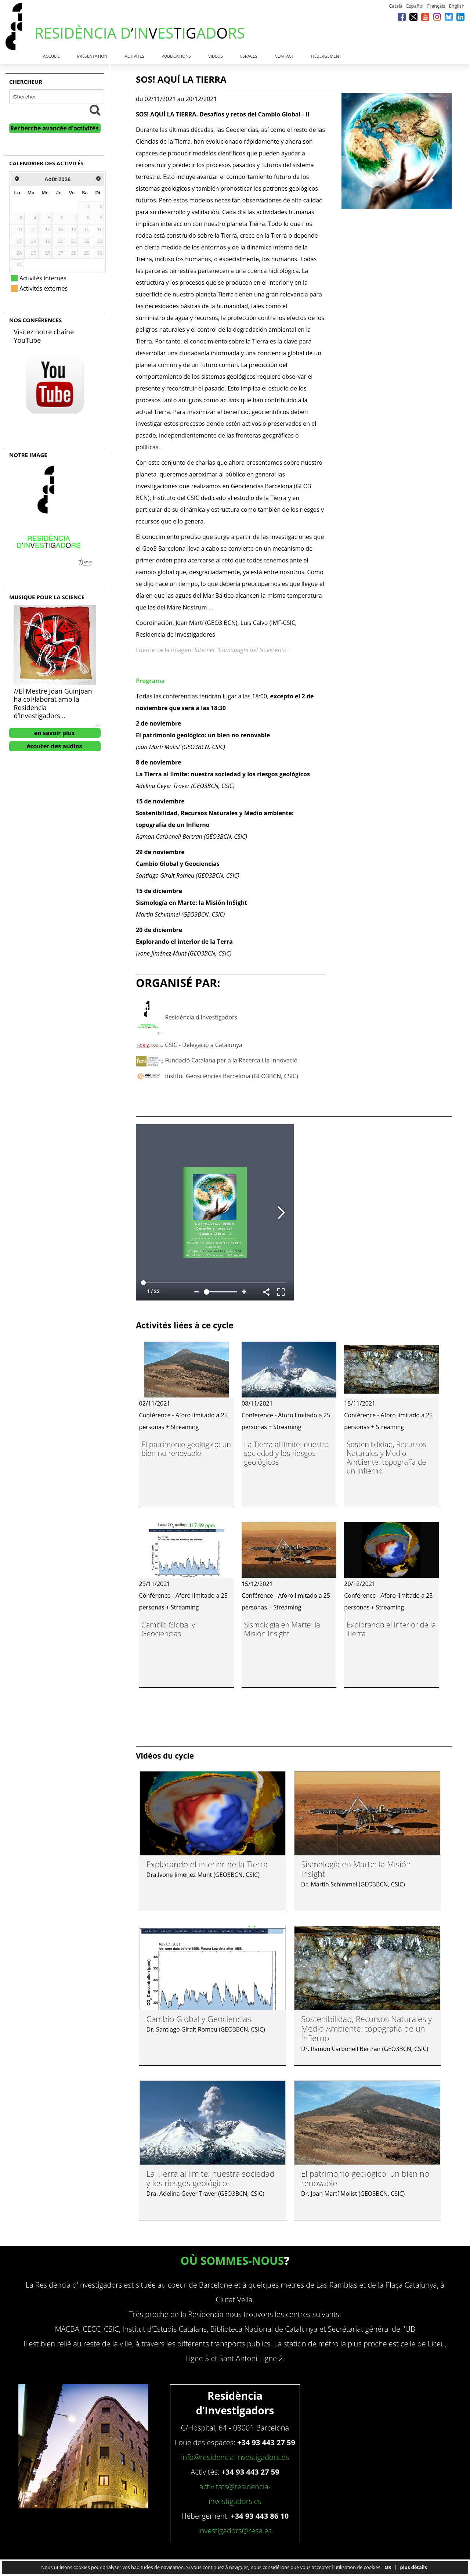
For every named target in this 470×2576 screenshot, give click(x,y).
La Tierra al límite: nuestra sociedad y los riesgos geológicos (286, 1453)
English (456, 6)
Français (436, 6)
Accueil (51, 56)
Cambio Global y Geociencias (168, 1629)
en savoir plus (54, 733)
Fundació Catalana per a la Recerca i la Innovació (231, 1060)
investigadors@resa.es (235, 2531)
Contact (284, 56)
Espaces (248, 56)
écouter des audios (54, 746)
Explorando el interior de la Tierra (391, 1629)
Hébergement (326, 56)
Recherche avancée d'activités (54, 128)
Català (395, 6)
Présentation (92, 56)
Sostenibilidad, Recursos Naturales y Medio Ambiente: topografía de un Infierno (387, 1457)
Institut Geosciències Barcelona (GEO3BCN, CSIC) (231, 1076)
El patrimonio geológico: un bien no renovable (186, 1448)
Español (414, 6)
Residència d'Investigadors (201, 1017)
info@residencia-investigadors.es (235, 2457)
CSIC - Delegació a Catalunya (203, 1045)
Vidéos (215, 56)
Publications (176, 56)
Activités (134, 56)
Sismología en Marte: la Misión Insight (282, 1629)
